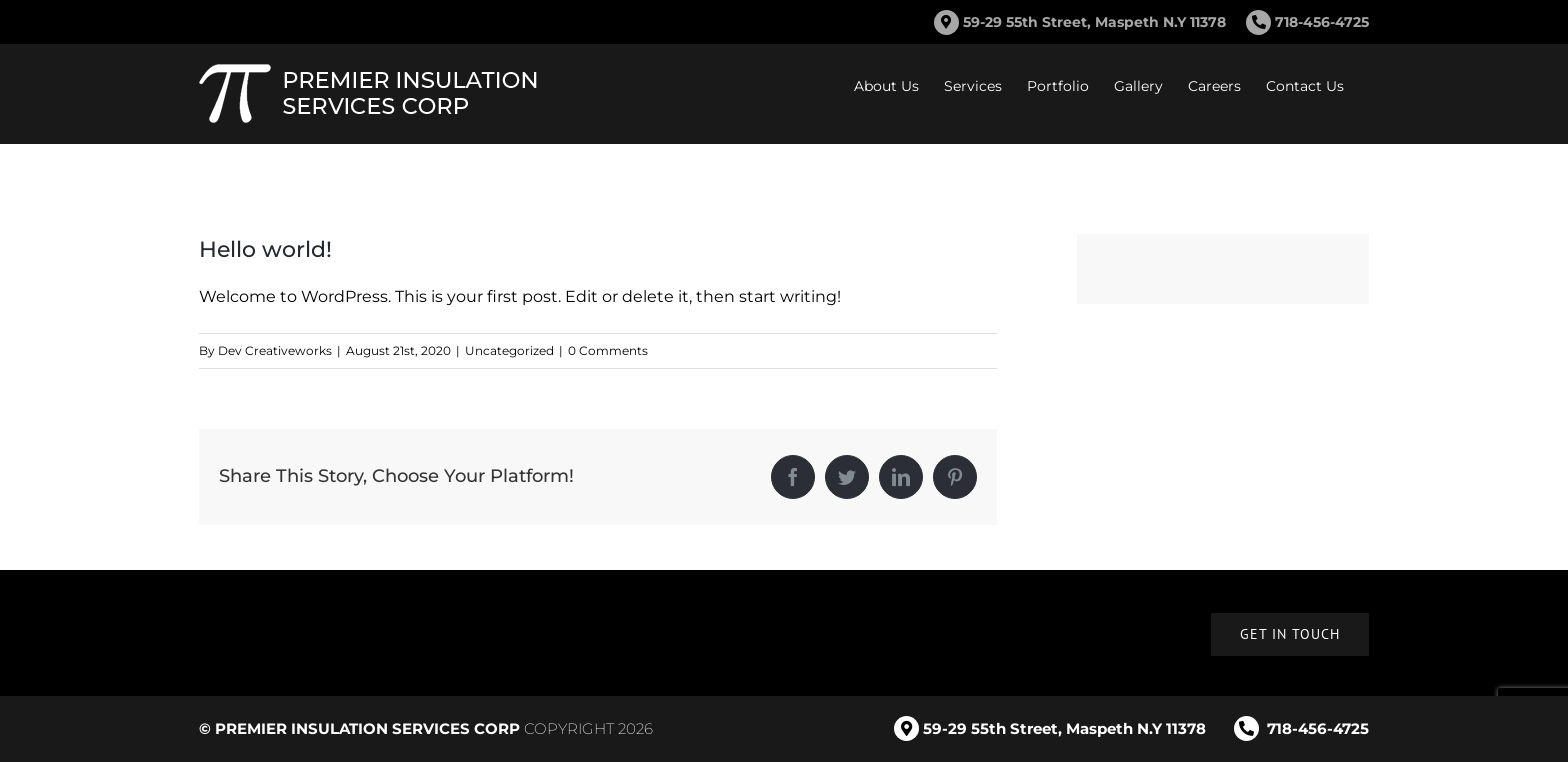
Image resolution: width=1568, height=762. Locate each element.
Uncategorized (509, 350)
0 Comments (608, 350)
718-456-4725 (1307, 22)
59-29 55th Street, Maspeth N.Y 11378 (1094, 22)
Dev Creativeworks (275, 350)
